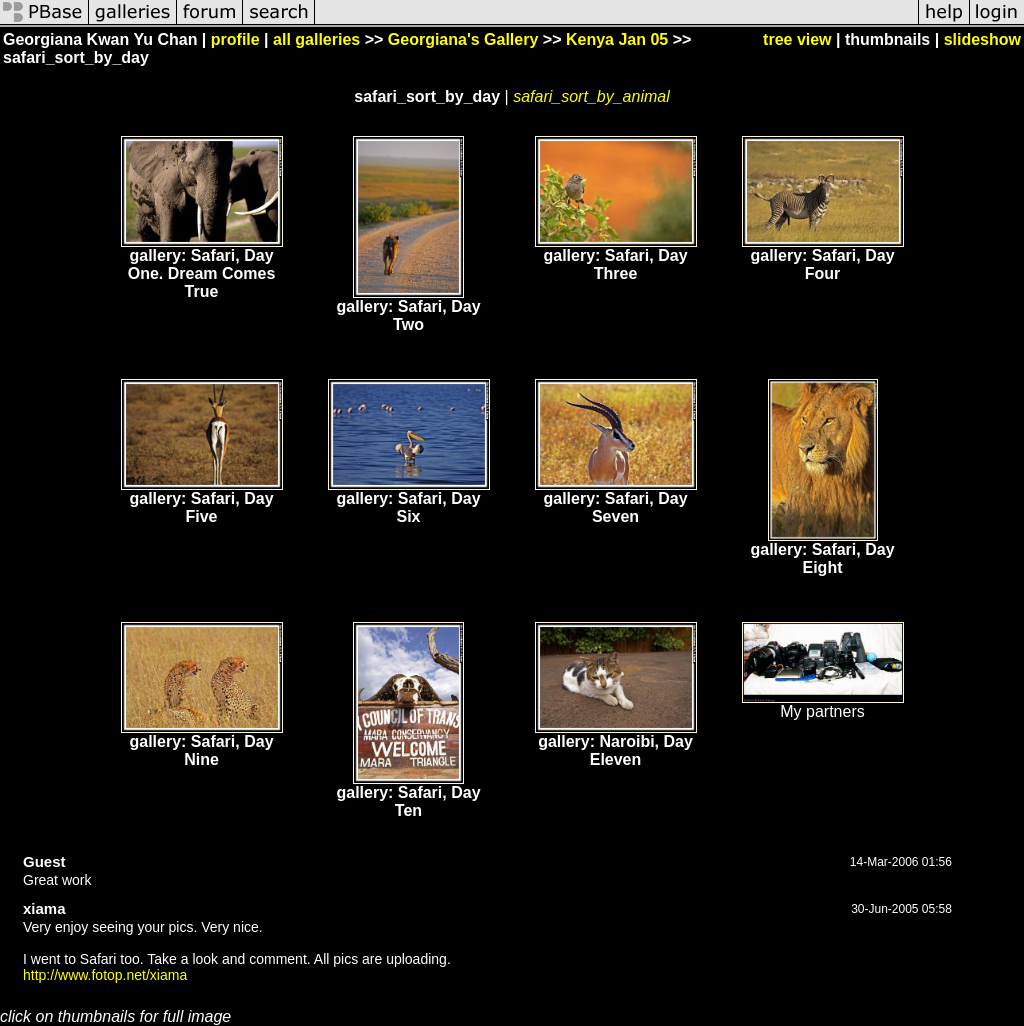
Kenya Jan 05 (617, 39)
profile (235, 39)
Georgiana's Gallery (463, 39)
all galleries (316, 39)
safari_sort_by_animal (591, 96)
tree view (797, 39)
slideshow (982, 39)
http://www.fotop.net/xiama (105, 975)
